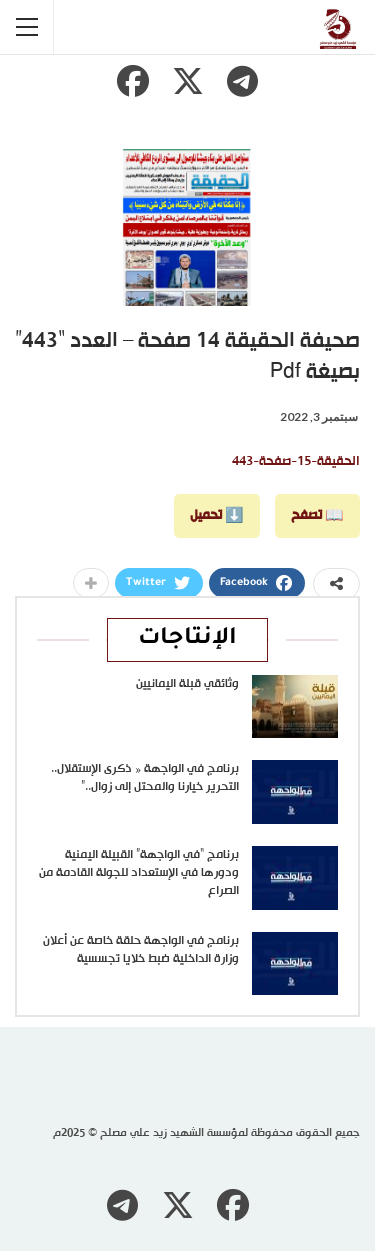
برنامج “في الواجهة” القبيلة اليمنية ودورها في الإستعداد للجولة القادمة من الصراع (139, 873)
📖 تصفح (317, 515)
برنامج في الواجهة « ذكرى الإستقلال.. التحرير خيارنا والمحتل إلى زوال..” (145, 778)
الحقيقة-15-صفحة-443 (296, 461)
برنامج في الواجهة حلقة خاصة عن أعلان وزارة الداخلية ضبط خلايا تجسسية (141, 950)
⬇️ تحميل (217, 515)
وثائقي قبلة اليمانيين (187, 684)
